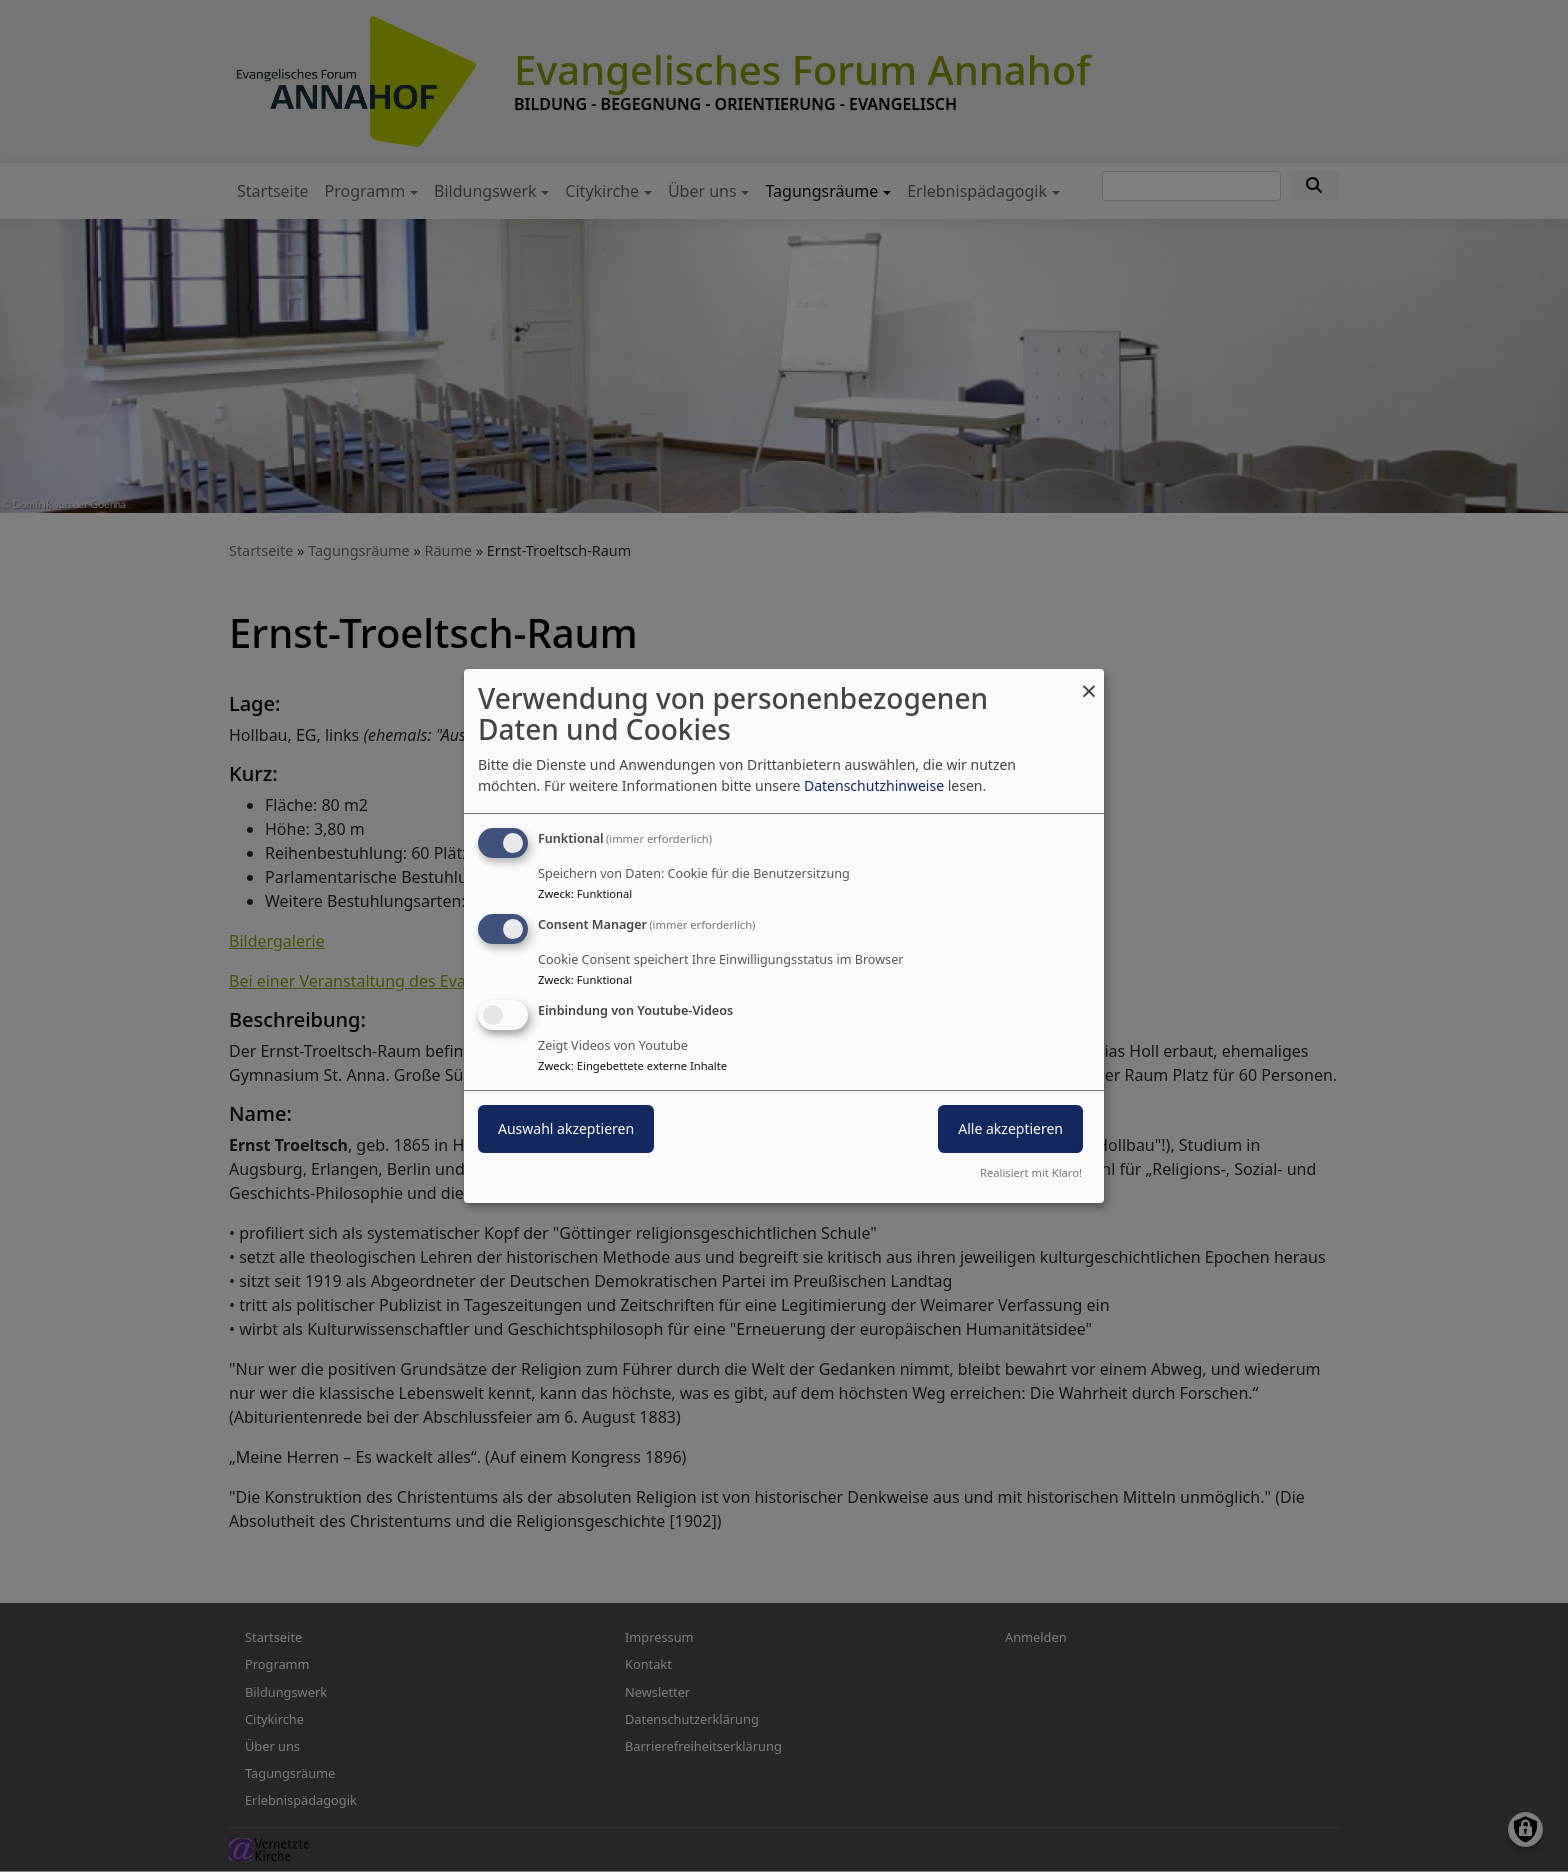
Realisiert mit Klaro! (1031, 1172)
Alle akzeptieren (1010, 1128)
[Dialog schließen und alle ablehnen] (1089, 681)
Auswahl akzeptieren (566, 1128)
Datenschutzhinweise (874, 785)
